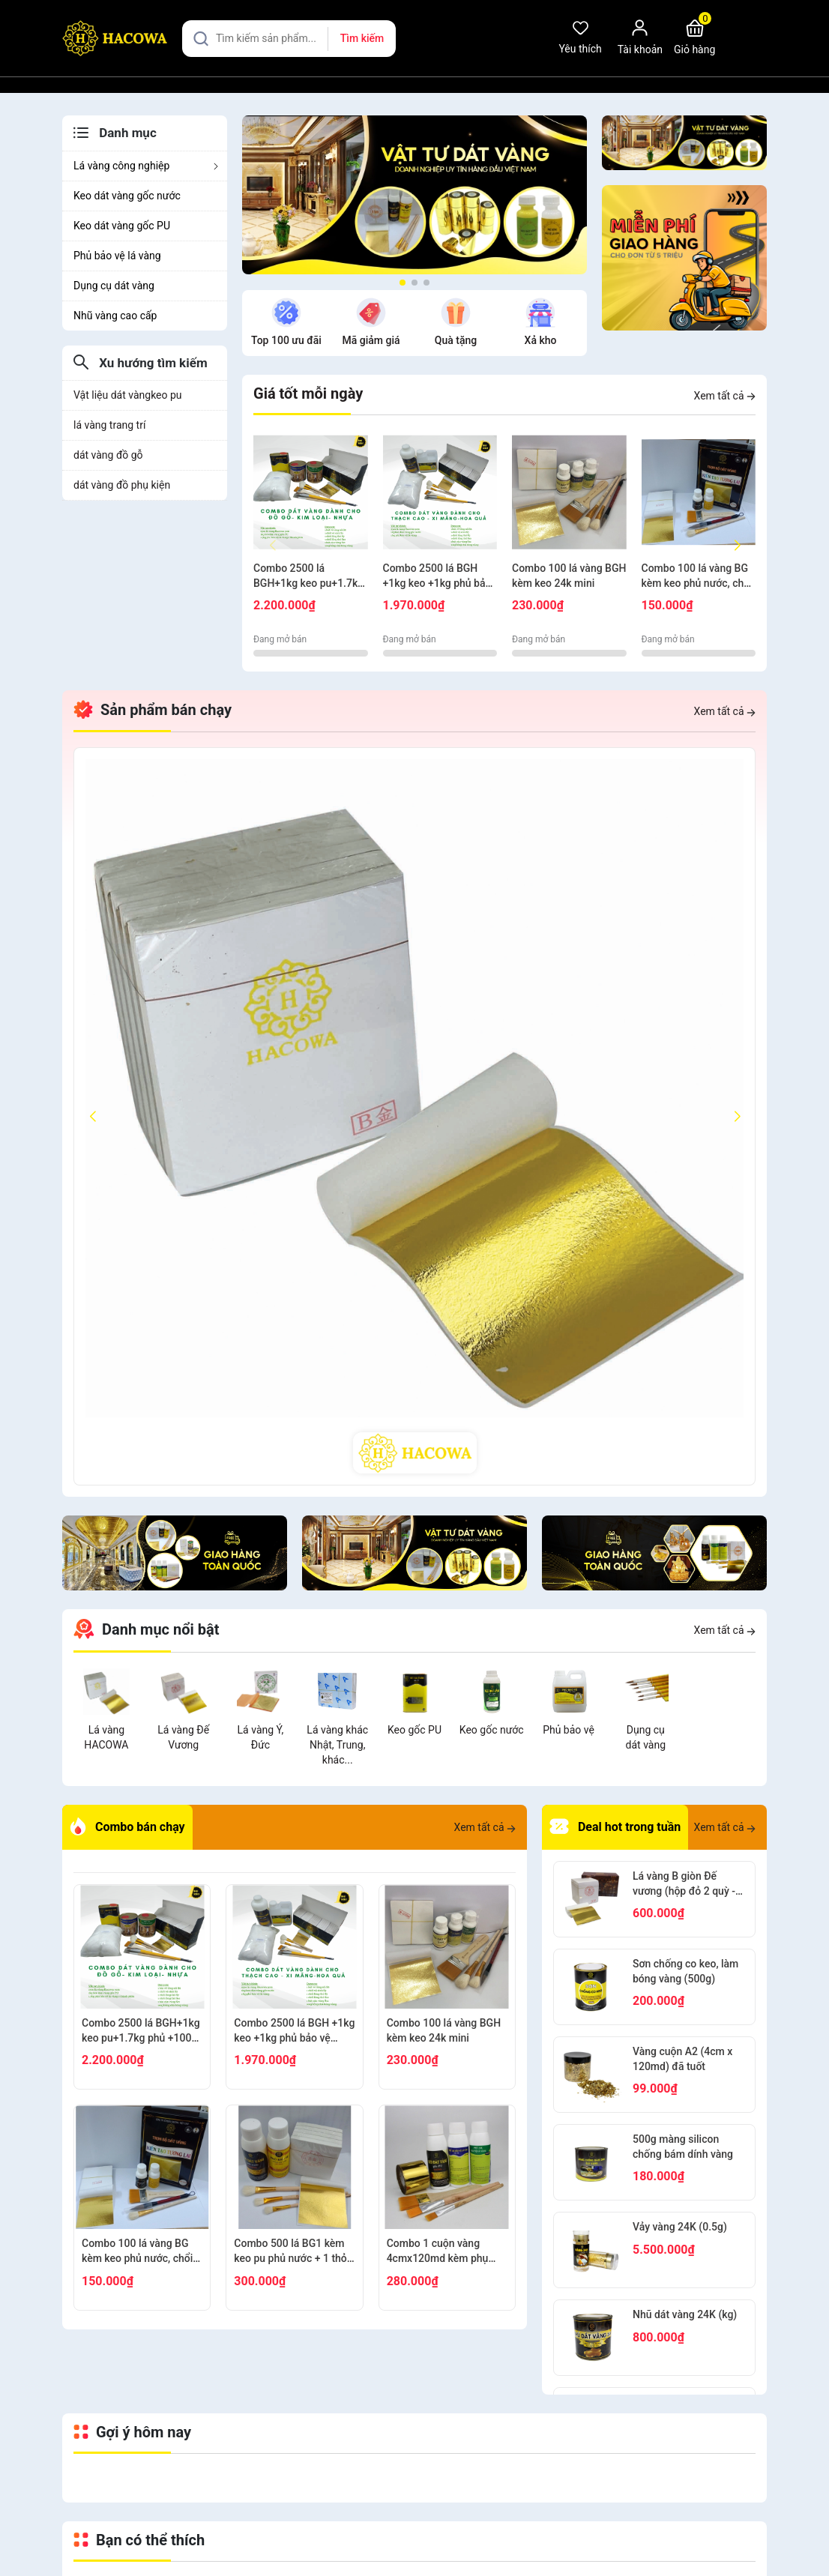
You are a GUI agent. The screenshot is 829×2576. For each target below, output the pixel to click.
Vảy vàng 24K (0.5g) (680, 2227)
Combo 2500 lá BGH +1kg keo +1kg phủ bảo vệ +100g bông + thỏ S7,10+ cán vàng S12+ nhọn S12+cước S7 (437, 576)
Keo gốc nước (491, 1730)
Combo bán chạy (127, 1827)
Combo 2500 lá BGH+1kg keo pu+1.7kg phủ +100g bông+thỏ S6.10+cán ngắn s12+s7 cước (310, 576)
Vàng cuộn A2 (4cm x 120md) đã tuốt (682, 2058)
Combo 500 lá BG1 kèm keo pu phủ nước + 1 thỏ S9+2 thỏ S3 (290, 2251)
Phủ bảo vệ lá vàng (117, 256)
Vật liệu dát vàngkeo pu (127, 395)
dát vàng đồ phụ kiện (121, 485)
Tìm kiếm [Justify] (362, 38)
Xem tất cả (725, 396)
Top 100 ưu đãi (286, 340)
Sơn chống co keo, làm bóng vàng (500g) (685, 1971)
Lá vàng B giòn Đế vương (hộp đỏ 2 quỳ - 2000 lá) (684, 1884)
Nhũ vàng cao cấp (115, 316)
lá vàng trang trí (109, 425)
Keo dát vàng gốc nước (127, 196)
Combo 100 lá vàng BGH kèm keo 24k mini (569, 575)
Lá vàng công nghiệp (146, 166)
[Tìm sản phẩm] (289, 38)
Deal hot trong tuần (615, 1827)
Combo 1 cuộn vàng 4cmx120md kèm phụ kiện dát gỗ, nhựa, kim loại (438, 2251)
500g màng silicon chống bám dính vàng (683, 2146)
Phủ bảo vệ (568, 1730)
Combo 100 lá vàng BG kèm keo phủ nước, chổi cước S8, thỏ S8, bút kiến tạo (697, 576)
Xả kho (541, 340)
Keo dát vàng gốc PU (121, 226)
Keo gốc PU (414, 1730)
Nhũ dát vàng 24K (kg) (685, 2314)
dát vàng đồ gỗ (108, 455)
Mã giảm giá (371, 340)
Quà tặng (456, 340)
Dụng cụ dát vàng (113, 286)
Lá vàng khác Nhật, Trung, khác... (337, 1745)
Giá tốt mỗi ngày (308, 393)
